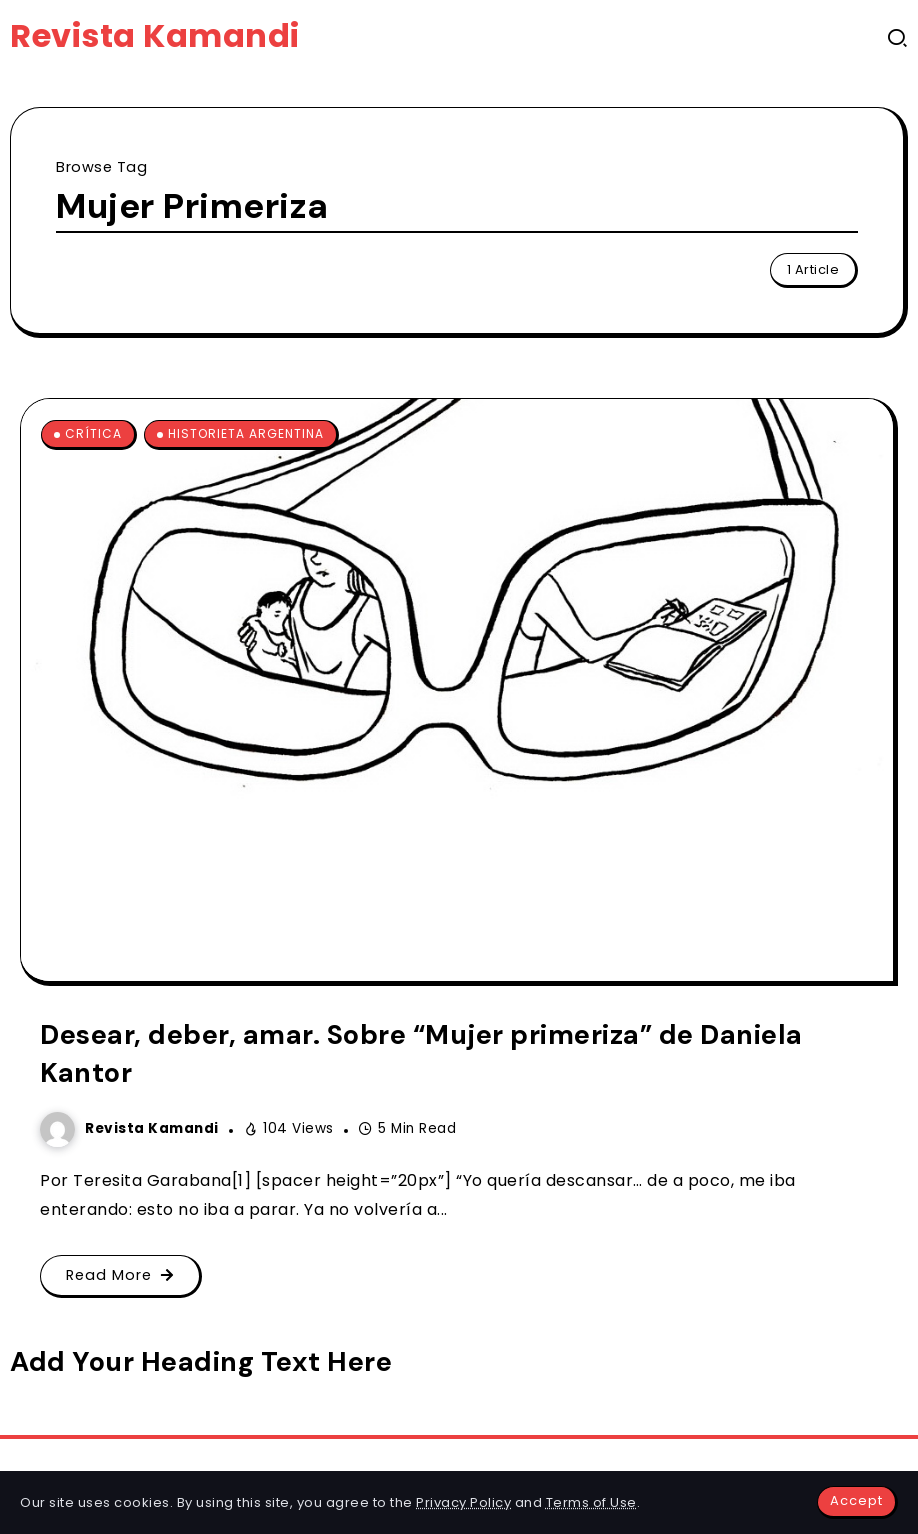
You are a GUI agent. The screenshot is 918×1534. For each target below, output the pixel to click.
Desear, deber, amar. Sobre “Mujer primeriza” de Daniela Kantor (421, 1053)
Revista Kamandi (155, 35)
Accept (856, 1500)
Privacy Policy (463, 1502)
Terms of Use (591, 1502)
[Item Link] (457, 690)
